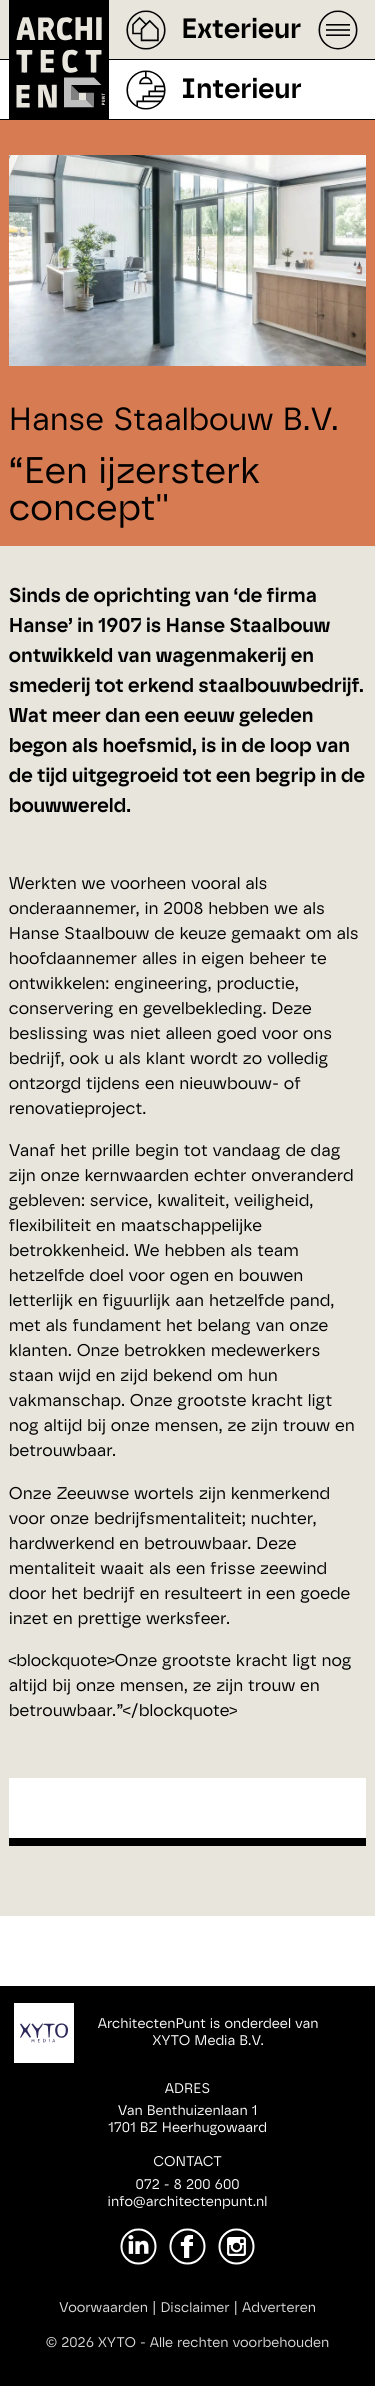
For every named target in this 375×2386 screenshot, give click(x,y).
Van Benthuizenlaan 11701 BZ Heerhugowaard (187, 2119)
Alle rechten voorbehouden (240, 2343)
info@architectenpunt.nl (188, 2202)
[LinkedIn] (138, 2246)
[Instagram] (236, 2246)
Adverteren (279, 2308)
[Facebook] (187, 2246)
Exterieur (241, 30)
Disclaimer (194, 2308)
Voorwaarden (103, 2308)
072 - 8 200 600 (187, 2185)
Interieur (241, 90)
